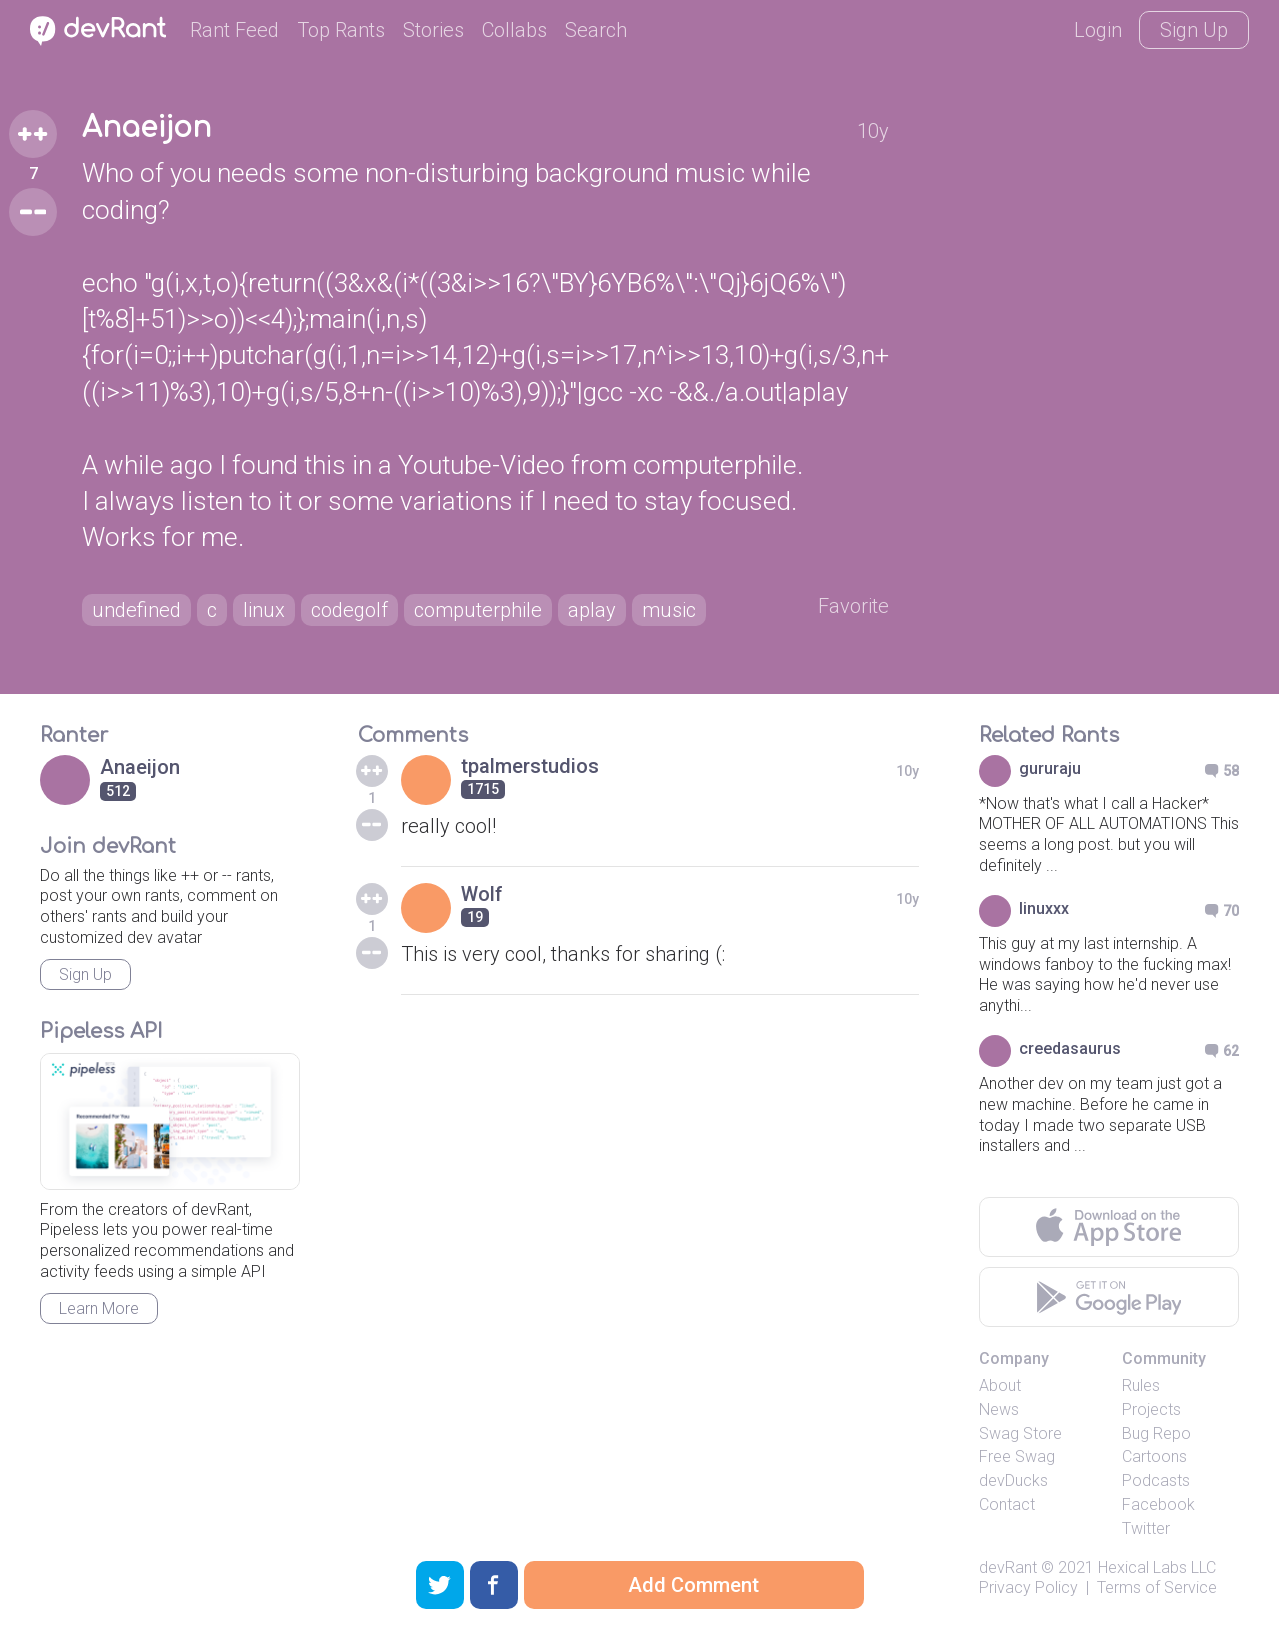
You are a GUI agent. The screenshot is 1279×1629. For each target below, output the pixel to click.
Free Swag (1017, 1456)
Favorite (853, 606)
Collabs (514, 30)
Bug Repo (1156, 1433)
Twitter (1146, 1528)
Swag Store (1020, 1433)
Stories (433, 30)
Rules (1141, 1385)
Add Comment (693, 1585)
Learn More (99, 1308)
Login (1098, 30)
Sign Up (1194, 30)
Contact (1007, 1504)
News (999, 1409)
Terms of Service (1157, 1587)
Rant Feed (234, 30)
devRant (1008, 1567)
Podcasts (1156, 1480)
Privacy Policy (1028, 1587)
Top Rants (341, 30)
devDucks (1013, 1480)
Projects (1151, 1409)
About (1000, 1385)
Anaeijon (146, 128)
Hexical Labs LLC (1157, 1567)
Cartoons (1154, 1456)
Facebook (1158, 1504)
